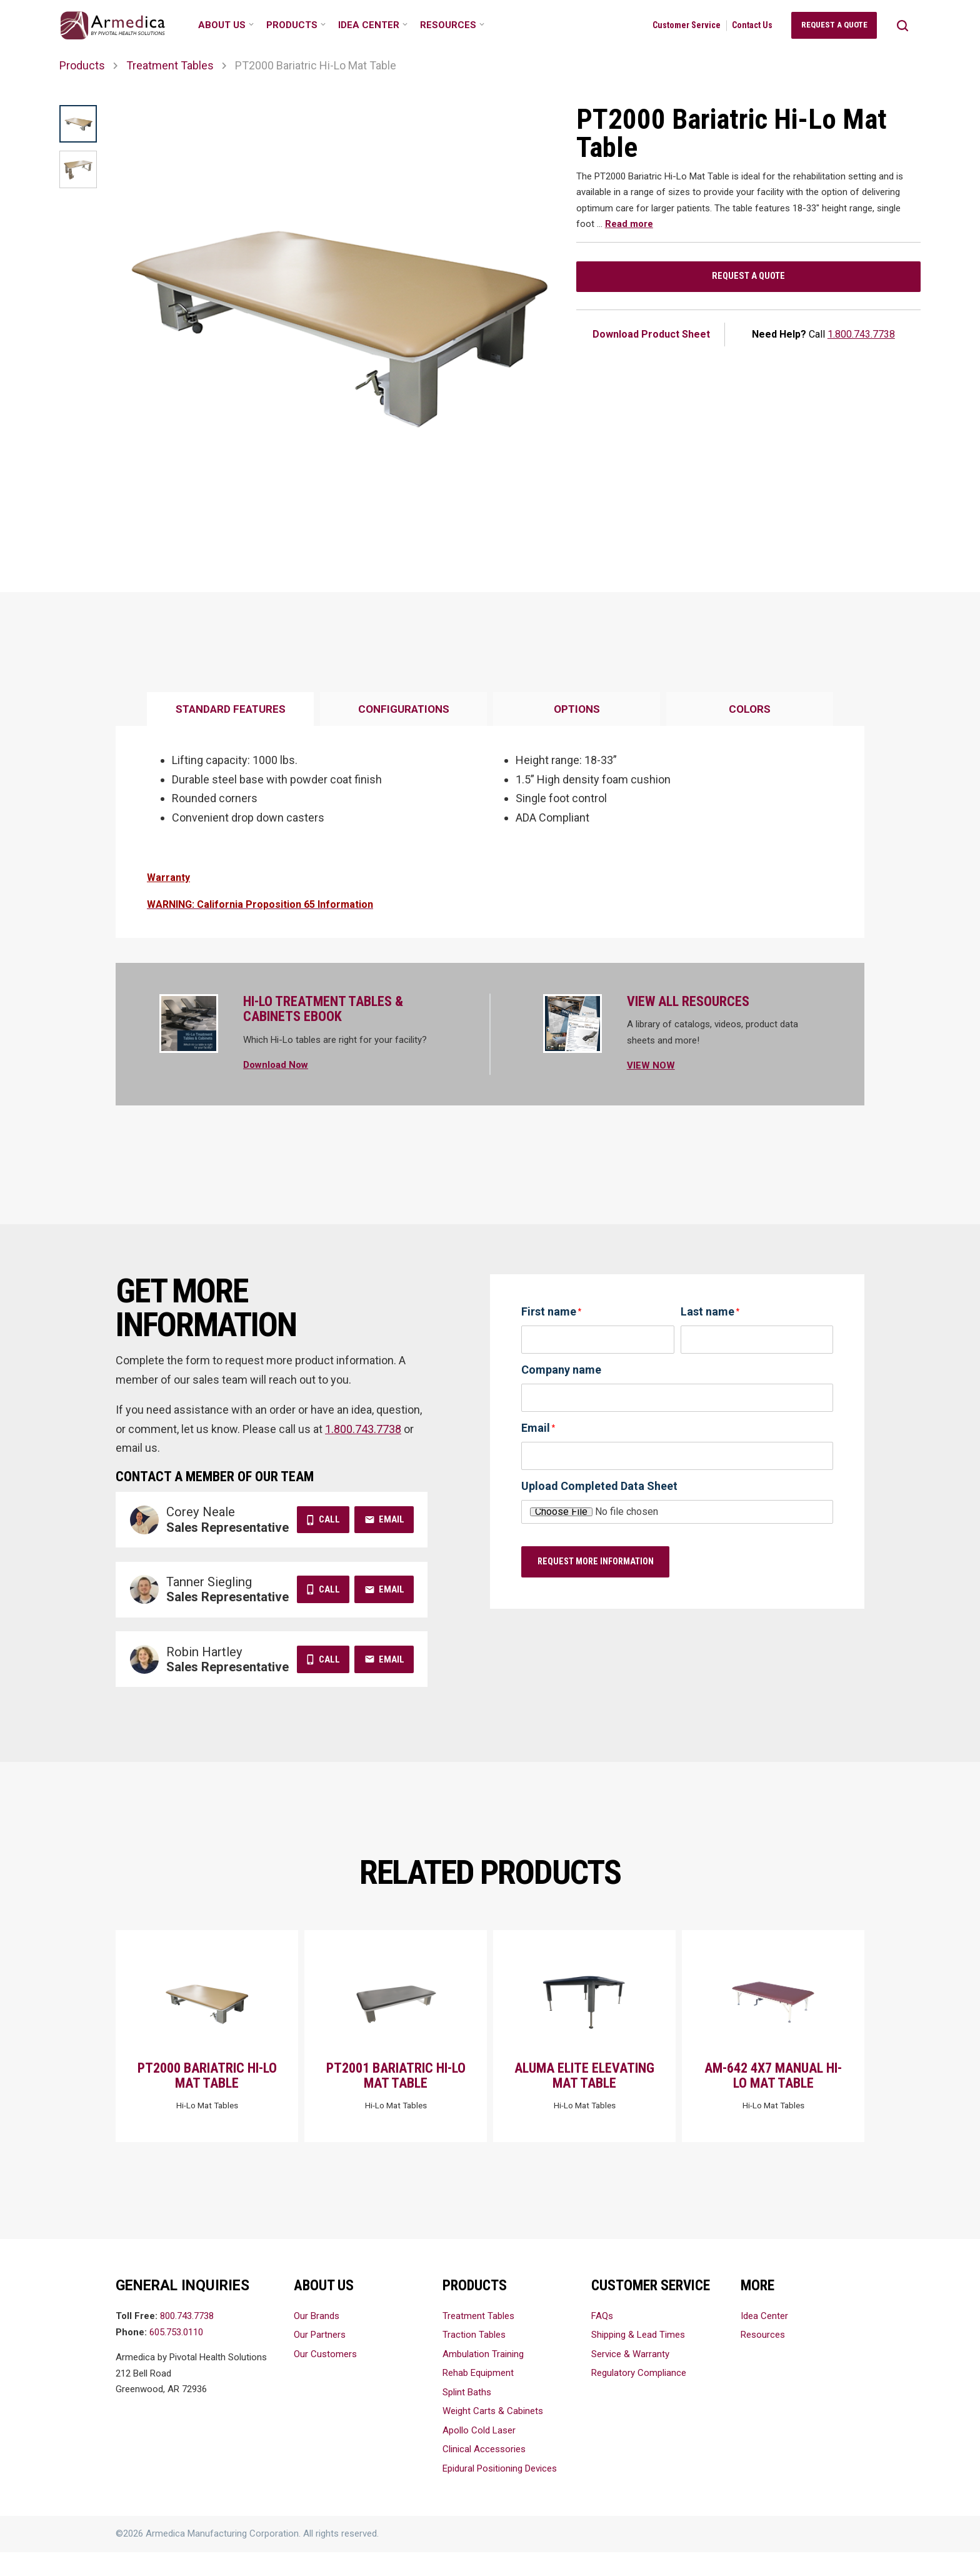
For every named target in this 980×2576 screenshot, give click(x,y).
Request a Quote (748, 279)
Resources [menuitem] (448, 25)
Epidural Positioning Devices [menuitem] (499, 2492)
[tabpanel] (490, 832)
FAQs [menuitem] (602, 2339)
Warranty (168, 877)
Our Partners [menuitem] (320, 2358)
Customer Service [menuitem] (686, 25)
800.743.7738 (187, 2339)
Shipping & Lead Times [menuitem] (638, 2358)
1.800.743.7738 (861, 341)
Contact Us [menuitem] (752, 25)
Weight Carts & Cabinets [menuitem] (492, 2434)
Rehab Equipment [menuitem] (478, 2396)
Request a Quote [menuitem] (834, 24)
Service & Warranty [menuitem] (630, 2377)
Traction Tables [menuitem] (474, 2358)
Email (391, 1519)
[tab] (230, 709)
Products (82, 65)
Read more (629, 223)
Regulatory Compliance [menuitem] (638, 2396)
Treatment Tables (170, 65)
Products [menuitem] (292, 25)
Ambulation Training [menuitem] (483, 2377)
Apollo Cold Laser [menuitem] (479, 2454)
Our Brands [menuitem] (316, 2339)
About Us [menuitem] (222, 25)
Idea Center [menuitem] (368, 25)
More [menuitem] (757, 2309)
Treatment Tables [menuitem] (478, 2339)
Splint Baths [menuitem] (466, 2416)
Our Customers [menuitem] (325, 2377)
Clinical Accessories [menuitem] (484, 2472)
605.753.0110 (176, 2356)
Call (329, 1519)
